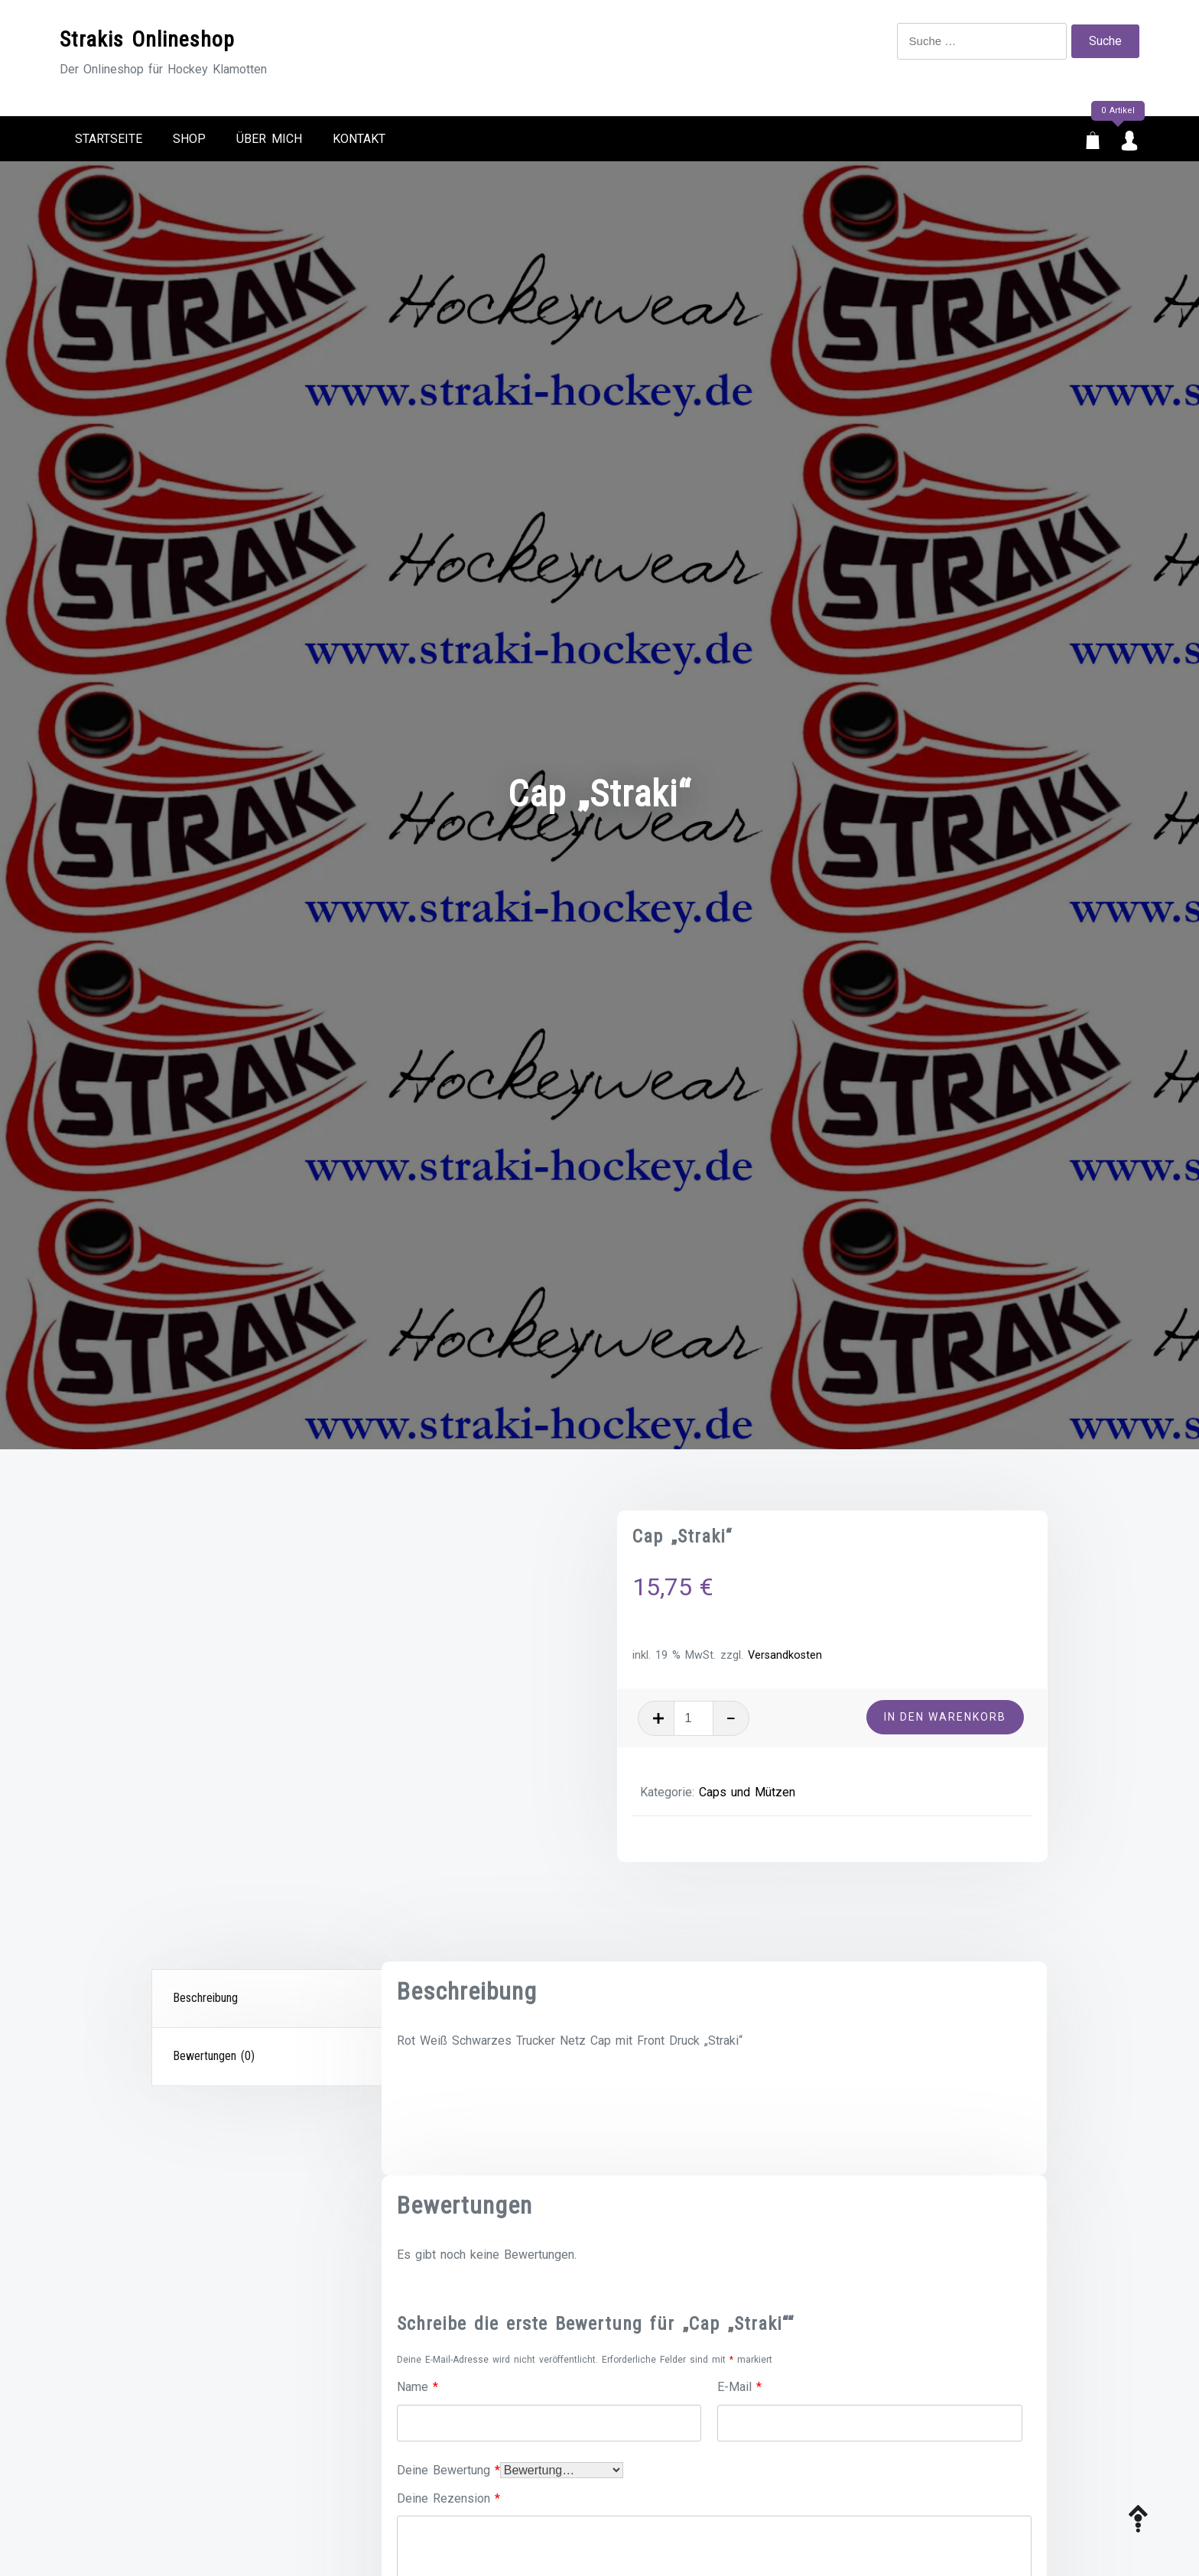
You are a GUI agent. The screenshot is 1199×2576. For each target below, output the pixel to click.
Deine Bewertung (448, 2470)
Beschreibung (205, 1997)
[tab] (268, 1999)
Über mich (269, 138)
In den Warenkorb (945, 1717)
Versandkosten (785, 1655)
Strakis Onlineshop (147, 39)
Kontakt (359, 138)
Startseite (108, 138)
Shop (189, 138)
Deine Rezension (448, 2498)
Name (417, 2387)
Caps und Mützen (747, 1792)
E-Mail (739, 2387)
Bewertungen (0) (214, 2056)
